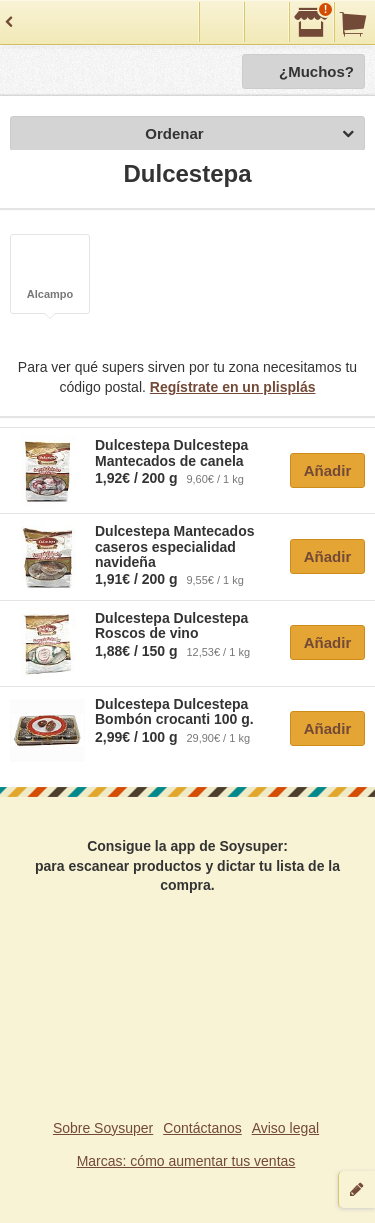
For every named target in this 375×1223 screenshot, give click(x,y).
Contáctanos (202, 1128)
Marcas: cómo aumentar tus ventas (186, 1161)
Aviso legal (285, 1128)
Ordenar (249, 134)
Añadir (328, 470)
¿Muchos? (316, 71)
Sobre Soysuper (103, 1128)
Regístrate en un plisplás (233, 387)
